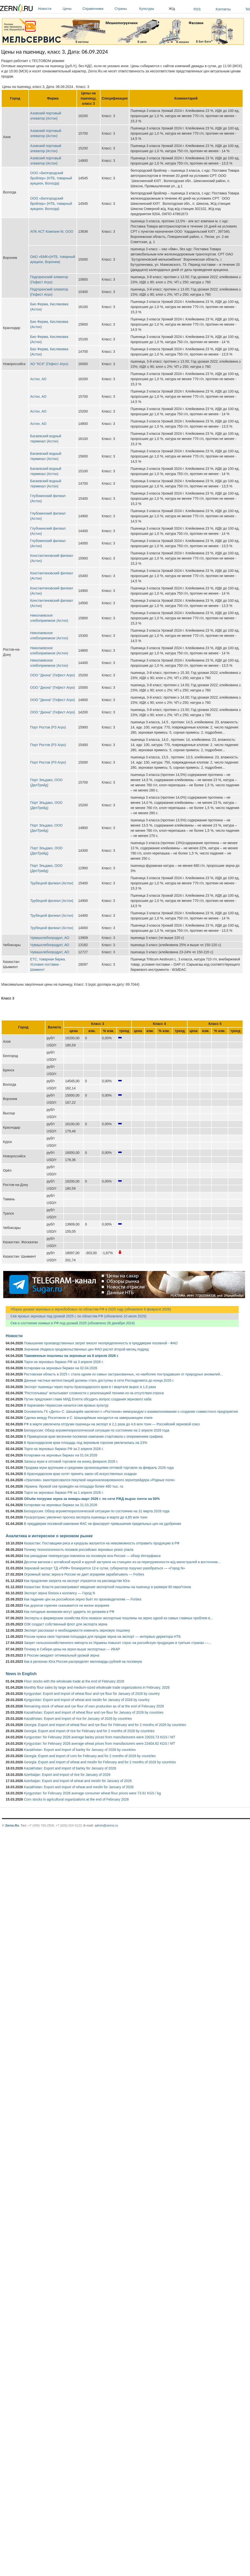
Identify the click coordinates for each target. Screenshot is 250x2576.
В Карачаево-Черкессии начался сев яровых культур (66, 1405)
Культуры (152, 8)
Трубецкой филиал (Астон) (51, 883)
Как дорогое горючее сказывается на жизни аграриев (66, 1605)
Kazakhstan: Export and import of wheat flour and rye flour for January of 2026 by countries (93, 1712)
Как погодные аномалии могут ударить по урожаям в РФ (69, 1612)
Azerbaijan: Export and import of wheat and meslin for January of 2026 (78, 1781)
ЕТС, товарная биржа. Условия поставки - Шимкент (48, 964)
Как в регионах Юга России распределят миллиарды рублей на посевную (83, 1661)
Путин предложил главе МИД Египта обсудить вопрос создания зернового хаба (87, 1399)
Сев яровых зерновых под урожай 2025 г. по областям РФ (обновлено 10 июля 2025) (76, 1316)
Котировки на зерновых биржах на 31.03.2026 (60, 1505)
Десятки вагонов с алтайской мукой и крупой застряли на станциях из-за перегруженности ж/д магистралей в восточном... (122, 1562)
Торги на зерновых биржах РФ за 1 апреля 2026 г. (64, 1493)
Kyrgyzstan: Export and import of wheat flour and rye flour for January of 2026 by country (92, 1694)
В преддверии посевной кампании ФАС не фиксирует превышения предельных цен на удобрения (102, 1524)
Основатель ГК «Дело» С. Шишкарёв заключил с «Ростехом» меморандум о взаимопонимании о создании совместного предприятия (131, 1411)
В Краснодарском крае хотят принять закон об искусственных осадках (80, 1474)
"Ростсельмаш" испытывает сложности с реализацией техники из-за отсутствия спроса (94, 1393)
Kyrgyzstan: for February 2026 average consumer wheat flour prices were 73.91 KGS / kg (92, 1793)
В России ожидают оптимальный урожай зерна (61, 1655)
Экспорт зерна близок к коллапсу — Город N (59, 1593)
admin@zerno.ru (106, 1825)
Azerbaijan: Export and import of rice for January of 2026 (67, 1775)
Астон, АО (38, 379)
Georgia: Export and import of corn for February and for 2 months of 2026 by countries (90, 1756)
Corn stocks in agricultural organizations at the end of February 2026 (76, 1799)
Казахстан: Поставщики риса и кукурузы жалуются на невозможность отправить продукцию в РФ (101, 1543)
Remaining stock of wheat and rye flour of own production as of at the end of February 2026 (94, 1706)
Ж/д (172, 8)
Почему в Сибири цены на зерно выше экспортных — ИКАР (72, 1649)
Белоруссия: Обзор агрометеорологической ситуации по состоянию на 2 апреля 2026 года (96, 1430)
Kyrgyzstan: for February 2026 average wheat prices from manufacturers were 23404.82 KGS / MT (99, 1743)
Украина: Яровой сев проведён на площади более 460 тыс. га (73, 1486)
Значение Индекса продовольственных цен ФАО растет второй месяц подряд (86, 1349)
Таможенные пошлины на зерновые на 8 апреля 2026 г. (71, 1356)
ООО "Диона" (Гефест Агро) (52, 675)
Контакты (223, 9)
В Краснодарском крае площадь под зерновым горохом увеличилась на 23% (85, 1443)
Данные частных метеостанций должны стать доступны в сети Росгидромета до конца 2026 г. (99, 1380)
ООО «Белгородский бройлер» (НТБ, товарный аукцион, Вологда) (51, 178)
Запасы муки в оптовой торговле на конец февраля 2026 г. (71, 1461)
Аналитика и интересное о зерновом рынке (49, 1536)
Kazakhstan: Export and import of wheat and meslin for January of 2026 (79, 1787)
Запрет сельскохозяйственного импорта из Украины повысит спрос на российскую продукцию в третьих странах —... (117, 1643)
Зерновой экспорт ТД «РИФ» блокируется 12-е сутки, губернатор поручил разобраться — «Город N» (104, 1568)
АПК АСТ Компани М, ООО (51, 231)
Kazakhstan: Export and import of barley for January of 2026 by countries (80, 1750)
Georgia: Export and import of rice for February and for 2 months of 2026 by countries (89, 1731)
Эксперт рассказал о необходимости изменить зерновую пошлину (77, 1630)
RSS (197, 9)
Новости (49, 8)
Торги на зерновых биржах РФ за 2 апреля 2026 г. (64, 1449)
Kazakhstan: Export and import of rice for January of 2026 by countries (78, 1719)
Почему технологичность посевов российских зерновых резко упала (78, 1550)
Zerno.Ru (12, 1825)
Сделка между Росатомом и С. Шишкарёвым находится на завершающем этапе (88, 1418)
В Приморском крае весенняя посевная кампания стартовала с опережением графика (93, 1436)
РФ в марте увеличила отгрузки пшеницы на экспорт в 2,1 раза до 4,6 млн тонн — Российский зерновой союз (112, 1424)
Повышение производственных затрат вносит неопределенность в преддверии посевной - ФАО (101, 1343)
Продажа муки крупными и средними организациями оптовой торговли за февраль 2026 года (99, 1468)
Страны (126, 8)
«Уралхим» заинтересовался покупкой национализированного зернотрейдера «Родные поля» (99, 1480)
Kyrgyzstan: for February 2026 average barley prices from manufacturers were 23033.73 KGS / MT (99, 1737)
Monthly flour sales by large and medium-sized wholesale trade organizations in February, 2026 (97, 1687)
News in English (21, 1673)
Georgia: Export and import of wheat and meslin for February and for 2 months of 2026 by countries (100, 1762)
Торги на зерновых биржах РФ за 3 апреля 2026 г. (64, 1362)
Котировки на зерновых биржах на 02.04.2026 (60, 1368)
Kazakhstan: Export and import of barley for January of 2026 (70, 1768)
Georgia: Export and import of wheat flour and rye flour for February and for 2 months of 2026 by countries (105, 1725)
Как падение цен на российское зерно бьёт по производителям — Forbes (82, 1599)
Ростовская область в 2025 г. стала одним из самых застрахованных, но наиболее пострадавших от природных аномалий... (123, 1374)
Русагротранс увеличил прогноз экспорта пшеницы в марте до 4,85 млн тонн (85, 1517)
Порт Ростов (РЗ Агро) (48, 727)
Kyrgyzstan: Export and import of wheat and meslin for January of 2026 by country (87, 1700)
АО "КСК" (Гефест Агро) (49, 364)
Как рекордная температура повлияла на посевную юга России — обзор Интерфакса (92, 1556)
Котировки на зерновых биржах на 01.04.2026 (60, 1455)
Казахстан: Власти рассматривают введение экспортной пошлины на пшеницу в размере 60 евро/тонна (107, 1587)
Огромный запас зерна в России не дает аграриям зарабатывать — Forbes (84, 1574)
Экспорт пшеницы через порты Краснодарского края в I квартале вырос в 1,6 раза (90, 1387)
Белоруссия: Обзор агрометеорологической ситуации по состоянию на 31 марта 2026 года (96, 1511)
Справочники (97, 8)
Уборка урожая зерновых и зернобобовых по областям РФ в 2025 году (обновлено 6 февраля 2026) (88, 1309)
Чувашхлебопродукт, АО (49, 938)
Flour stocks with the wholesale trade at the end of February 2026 (74, 1681)
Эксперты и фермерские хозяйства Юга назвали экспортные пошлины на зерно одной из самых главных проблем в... (118, 1618)
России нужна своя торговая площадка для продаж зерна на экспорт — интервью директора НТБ (102, 1637)
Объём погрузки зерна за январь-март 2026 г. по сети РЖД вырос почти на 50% (92, 1499)
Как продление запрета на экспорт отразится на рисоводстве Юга (77, 1581)
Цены (71, 8)
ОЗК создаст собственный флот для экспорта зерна (65, 1624)
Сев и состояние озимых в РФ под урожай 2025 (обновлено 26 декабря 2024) (70, 1323)
